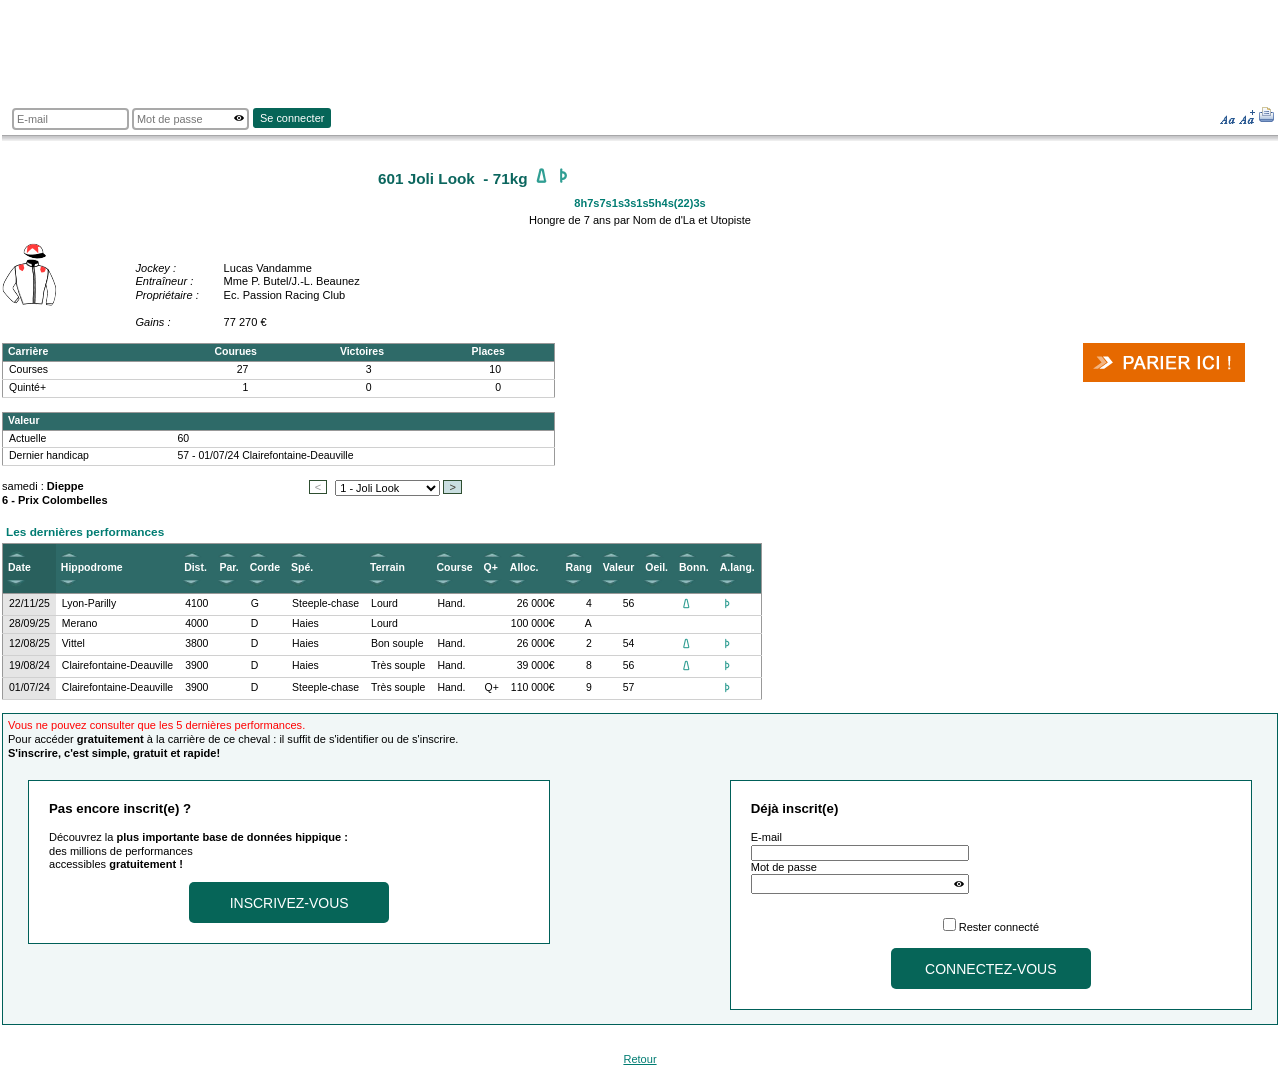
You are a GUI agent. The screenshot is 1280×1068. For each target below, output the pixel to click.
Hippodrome (92, 567)
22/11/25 (29, 603)
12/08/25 (29, 643)
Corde (265, 567)
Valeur (618, 567)
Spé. (302, 567)
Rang (579, 567)
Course (454, 567)
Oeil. (656, 567)
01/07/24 (29, 687)
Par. (228, 567)
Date (19, 567)
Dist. (195, 567)
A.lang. (737, 567)
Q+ (491, 567)
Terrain (387, 567)
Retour (639, 1059)
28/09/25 (29, 623)
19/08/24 (29, 665)
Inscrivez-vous (289, 903)
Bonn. (694, 567)
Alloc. (524, 567)
